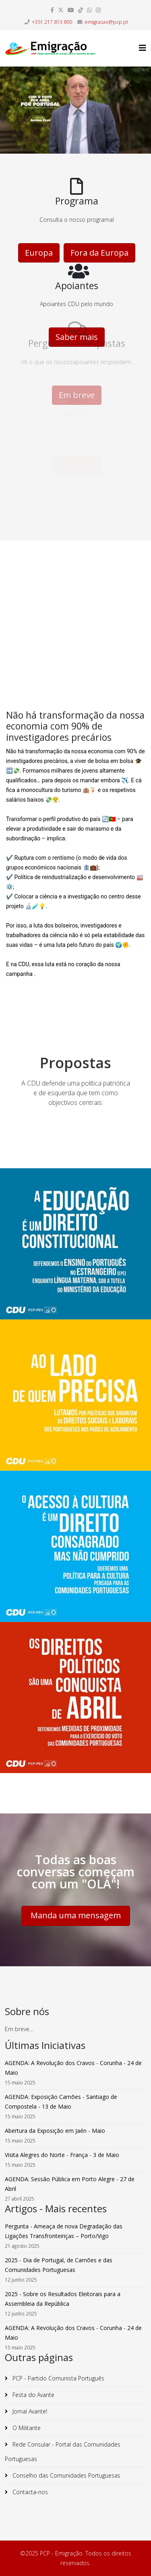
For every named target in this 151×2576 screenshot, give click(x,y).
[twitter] (61, 10)
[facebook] (52, 10)
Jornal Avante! (29, 2411)
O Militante (26, 2428)
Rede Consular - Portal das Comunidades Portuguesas (62, 2452)
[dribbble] (80, 10)
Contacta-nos (29, 2492)
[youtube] (71, 10)
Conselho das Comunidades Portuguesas (65, 2475)
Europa (39, 252)
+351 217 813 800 (52, 22)
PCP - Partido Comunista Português (57, 2378)
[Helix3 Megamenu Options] (142, 47)
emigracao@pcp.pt (106, 22)
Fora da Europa (99, 252)
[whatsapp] (89, 10)
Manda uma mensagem (76, 1915)
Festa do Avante (32, 2395)
